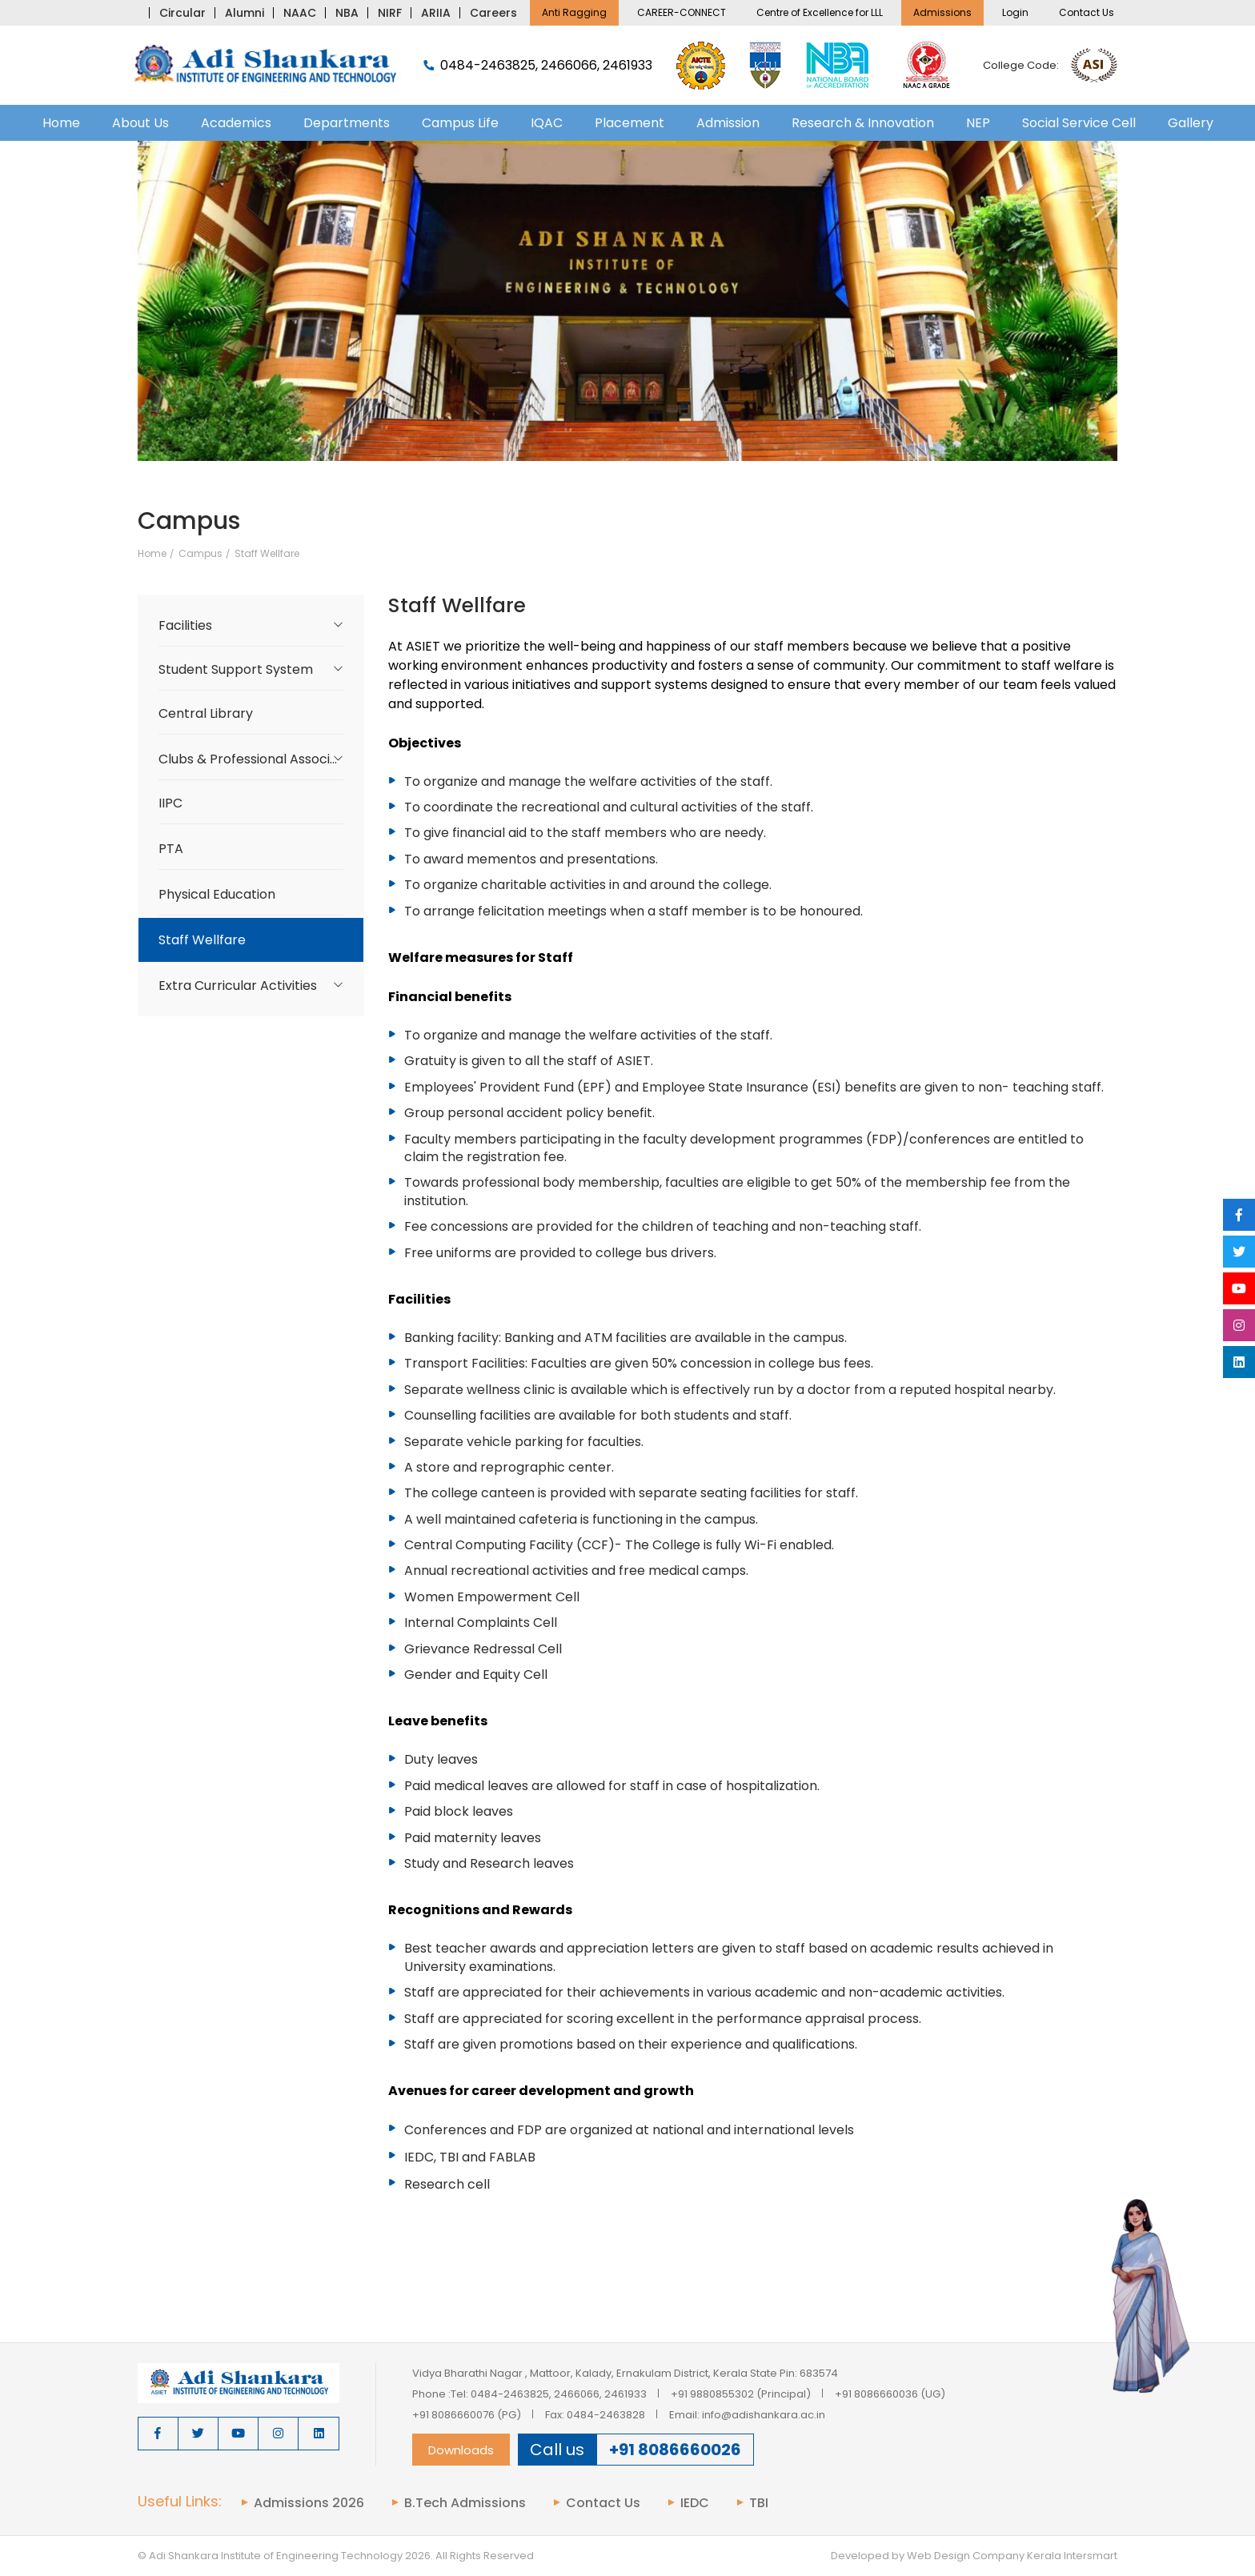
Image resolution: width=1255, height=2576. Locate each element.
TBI (758, 2503)
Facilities (185, 625)
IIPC (170, 803)
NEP (978, 123)
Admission (728, 123)
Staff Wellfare (267, 554)
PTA (170, 848)
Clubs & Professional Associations (261, 759)
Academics (236, 123)
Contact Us (1086, 12)
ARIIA (436, 12)
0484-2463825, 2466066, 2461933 (537, 65)
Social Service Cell (1079, 123)
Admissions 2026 (309, 2503)
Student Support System (235, 669)
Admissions (942, 12)
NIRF (390, 12)
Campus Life (460, 123)
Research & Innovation (863, 123)
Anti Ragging (574, 12)
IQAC (547, 123)
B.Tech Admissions (465, 2503)
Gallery (1190, 123)
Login (1015, 12)
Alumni (244, 12)
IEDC (694, 2503)
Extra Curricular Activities (237, 985)
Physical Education (216, 894)
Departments (346, 123)
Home (61, 123)
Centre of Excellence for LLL (819, 12)
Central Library (205, 713)
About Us (140, 123)
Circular (182, 12)
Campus (200, 554)
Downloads (461, 2450)
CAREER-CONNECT (681, 12)
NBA (347, 12)
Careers (493, 12)
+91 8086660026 (675, 2449)
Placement (629, 123)
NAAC (299, 12)
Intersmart (1090, 2555)
